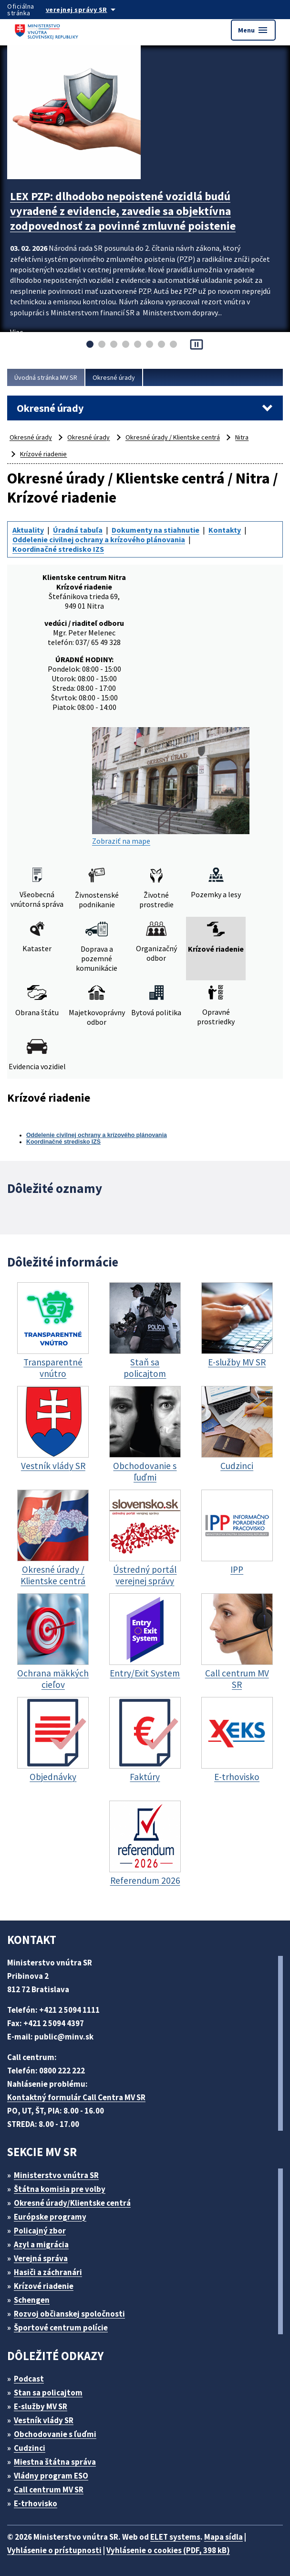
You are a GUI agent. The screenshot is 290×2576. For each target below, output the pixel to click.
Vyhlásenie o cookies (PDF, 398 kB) (168, 2550)
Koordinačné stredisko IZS (58, 549)
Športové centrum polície (61, 2327)
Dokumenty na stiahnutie (155, 530)
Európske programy (50, 2216)
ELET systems (175, 2537)
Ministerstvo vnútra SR (56, 2175)
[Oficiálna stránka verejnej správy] (90, 9)
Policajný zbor (40, 2230)
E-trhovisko (35, 2503)
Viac (16, 332)
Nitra (242, 437)
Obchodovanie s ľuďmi (55, 2434)
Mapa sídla (223, 2537)
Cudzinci (29, 2448)
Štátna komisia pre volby (59, 2189)
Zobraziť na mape (170, 786)
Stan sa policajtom (48, 2392)
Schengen (32, 2300)
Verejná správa (41, 2258)
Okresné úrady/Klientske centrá (72, 2203)
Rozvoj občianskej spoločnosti (69, 2313)
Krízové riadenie (43, 454)
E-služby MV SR (40, 2406)
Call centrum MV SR (48, 2489)
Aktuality (28, 530)
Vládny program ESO (51, 2475)
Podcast (29, 2378)
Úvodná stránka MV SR (45, 377)
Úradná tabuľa (78, 530)
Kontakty (224, 530)
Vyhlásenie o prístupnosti (54, 2550)
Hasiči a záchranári (48, 2272)
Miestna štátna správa (55, 2462)
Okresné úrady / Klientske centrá (172, 437)
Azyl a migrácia (41, 2244)
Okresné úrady (114, 377)
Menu (253, 30)
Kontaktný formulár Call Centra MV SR (76, 2097)
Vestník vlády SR (43, 2420)
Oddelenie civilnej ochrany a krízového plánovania (98, 539)
